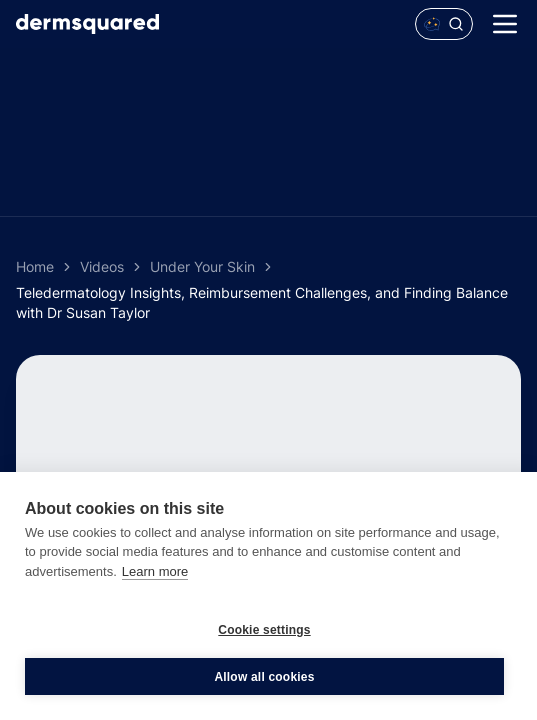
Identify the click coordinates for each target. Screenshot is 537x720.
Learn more (155, 571)
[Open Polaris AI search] (444, 24)
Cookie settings (264, 630)
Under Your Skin (202, 266)
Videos (102, 266)
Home (35, 266)
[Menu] (505, 24)
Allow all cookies (264, 677)
